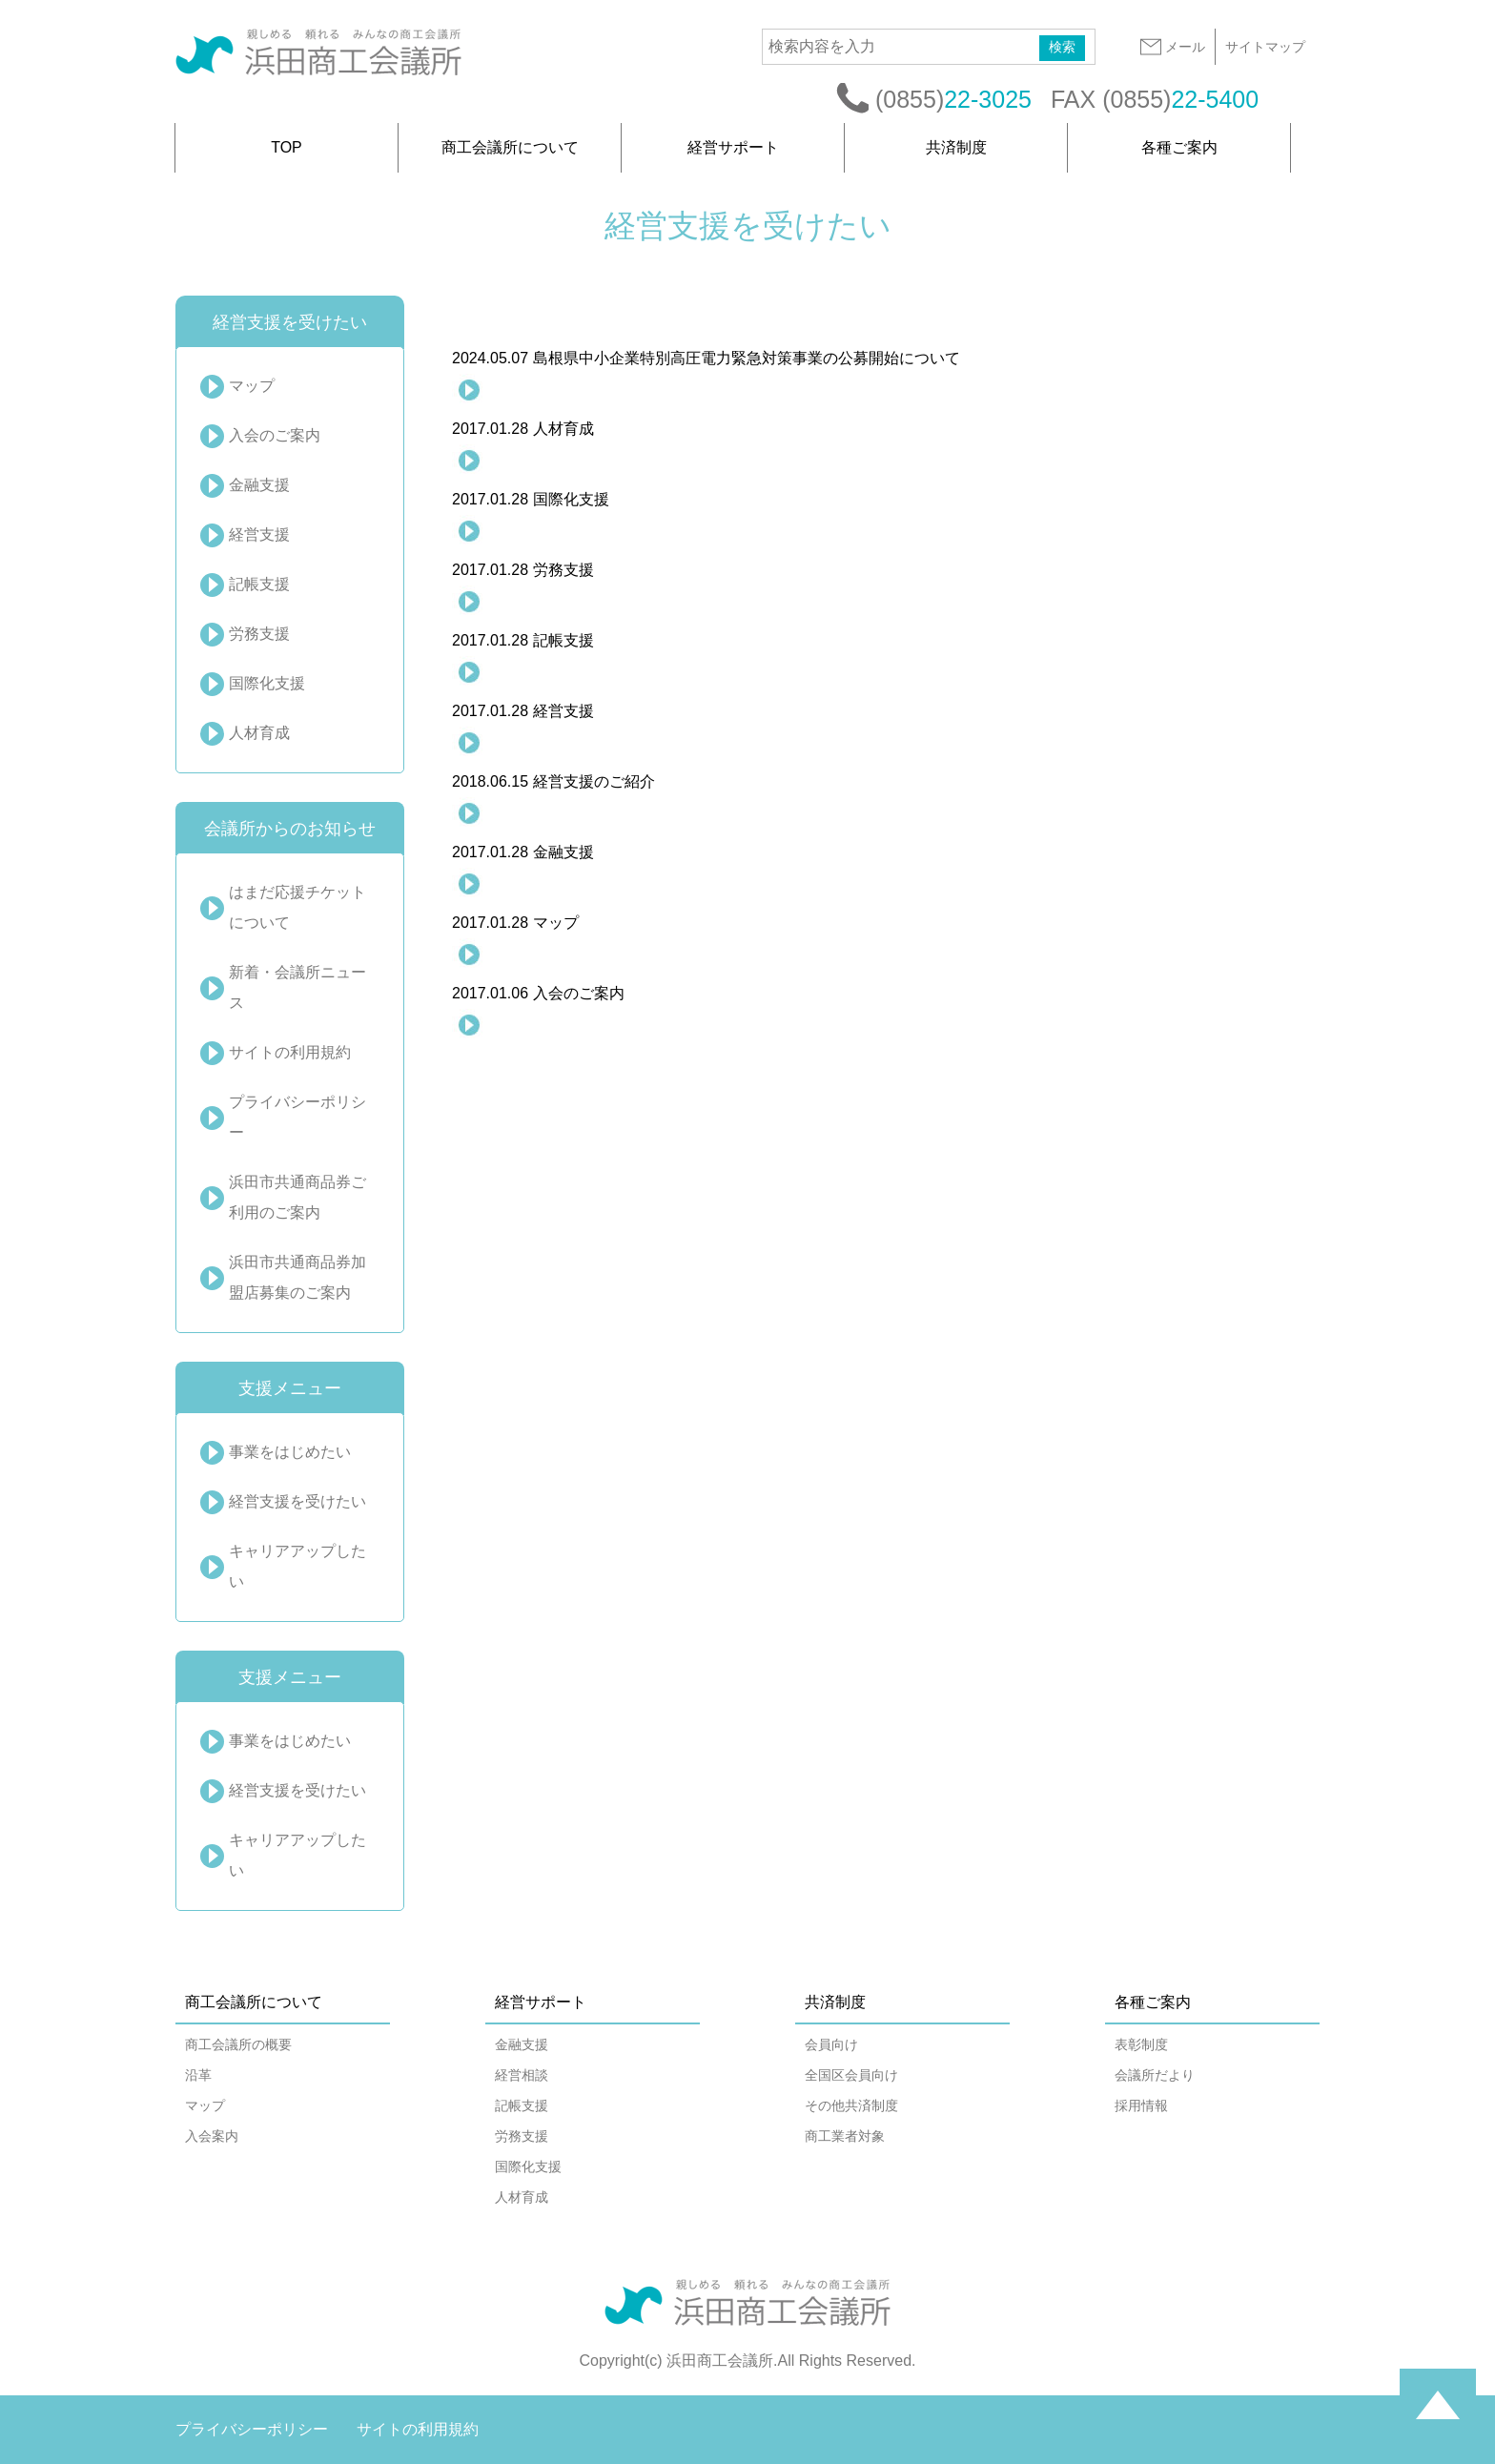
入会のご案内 (274, 435)
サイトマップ (1265, 46)
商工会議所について (510, 147)
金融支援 (259, 485)
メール (1171, 46)
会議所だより (1155, 2075)
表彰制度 (1141, 2044)
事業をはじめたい (290, 1452)
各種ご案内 (1179, 147)
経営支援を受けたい (297, 1501)
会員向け (831, 2044)
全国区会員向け (851, 2075)
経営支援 (259, 534)
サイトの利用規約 (290, 1052)
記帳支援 (259, 584)
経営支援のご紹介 (553, 781)
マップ (252, 386)
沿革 (198, 2075)
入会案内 (211, 2136)
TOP (286, 147)
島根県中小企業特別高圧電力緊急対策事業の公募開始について (706, 358)
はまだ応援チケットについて (297, 907)
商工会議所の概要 (238, 2044)
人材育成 (259, 733)
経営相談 (521, 2075)
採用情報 (1141, 2105)
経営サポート (733, 147)
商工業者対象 (845, 2136)
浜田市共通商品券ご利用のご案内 (297, 1197)
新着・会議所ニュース (297, 987)
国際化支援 (267, 683)
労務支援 (259, 634)
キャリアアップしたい (297, 1566)
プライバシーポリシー (297, 1117)
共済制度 (956, 147)
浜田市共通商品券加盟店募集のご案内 (297, 1277)
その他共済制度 (851, 2105)
